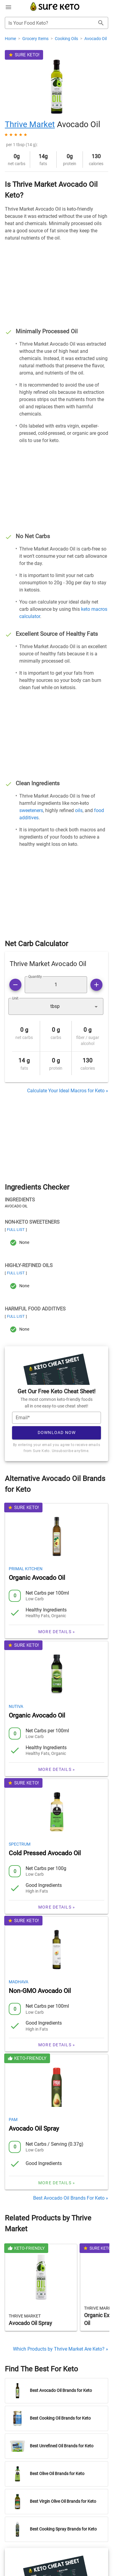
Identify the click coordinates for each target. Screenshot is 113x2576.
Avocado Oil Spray (34, 2128)
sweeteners (31, 810)
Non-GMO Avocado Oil (40, 1990)
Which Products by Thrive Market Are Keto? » (60, 2349)
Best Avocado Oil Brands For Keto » (70, 2198)
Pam (13, 2119)
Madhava (18, 1981)
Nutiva (16, 1706)
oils (79, 810)
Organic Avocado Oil (37, 1577)
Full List (16, 1229)
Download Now (57, 1432)
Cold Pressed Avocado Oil (45, 1853)
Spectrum (19, 1844)
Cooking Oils (67, 38)
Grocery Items (35, 38)
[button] (55, 1006)
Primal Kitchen (25, 1568)
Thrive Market (30, 124)
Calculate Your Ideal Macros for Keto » (67, 1090)
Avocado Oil (95, 38)
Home (11, 38)
